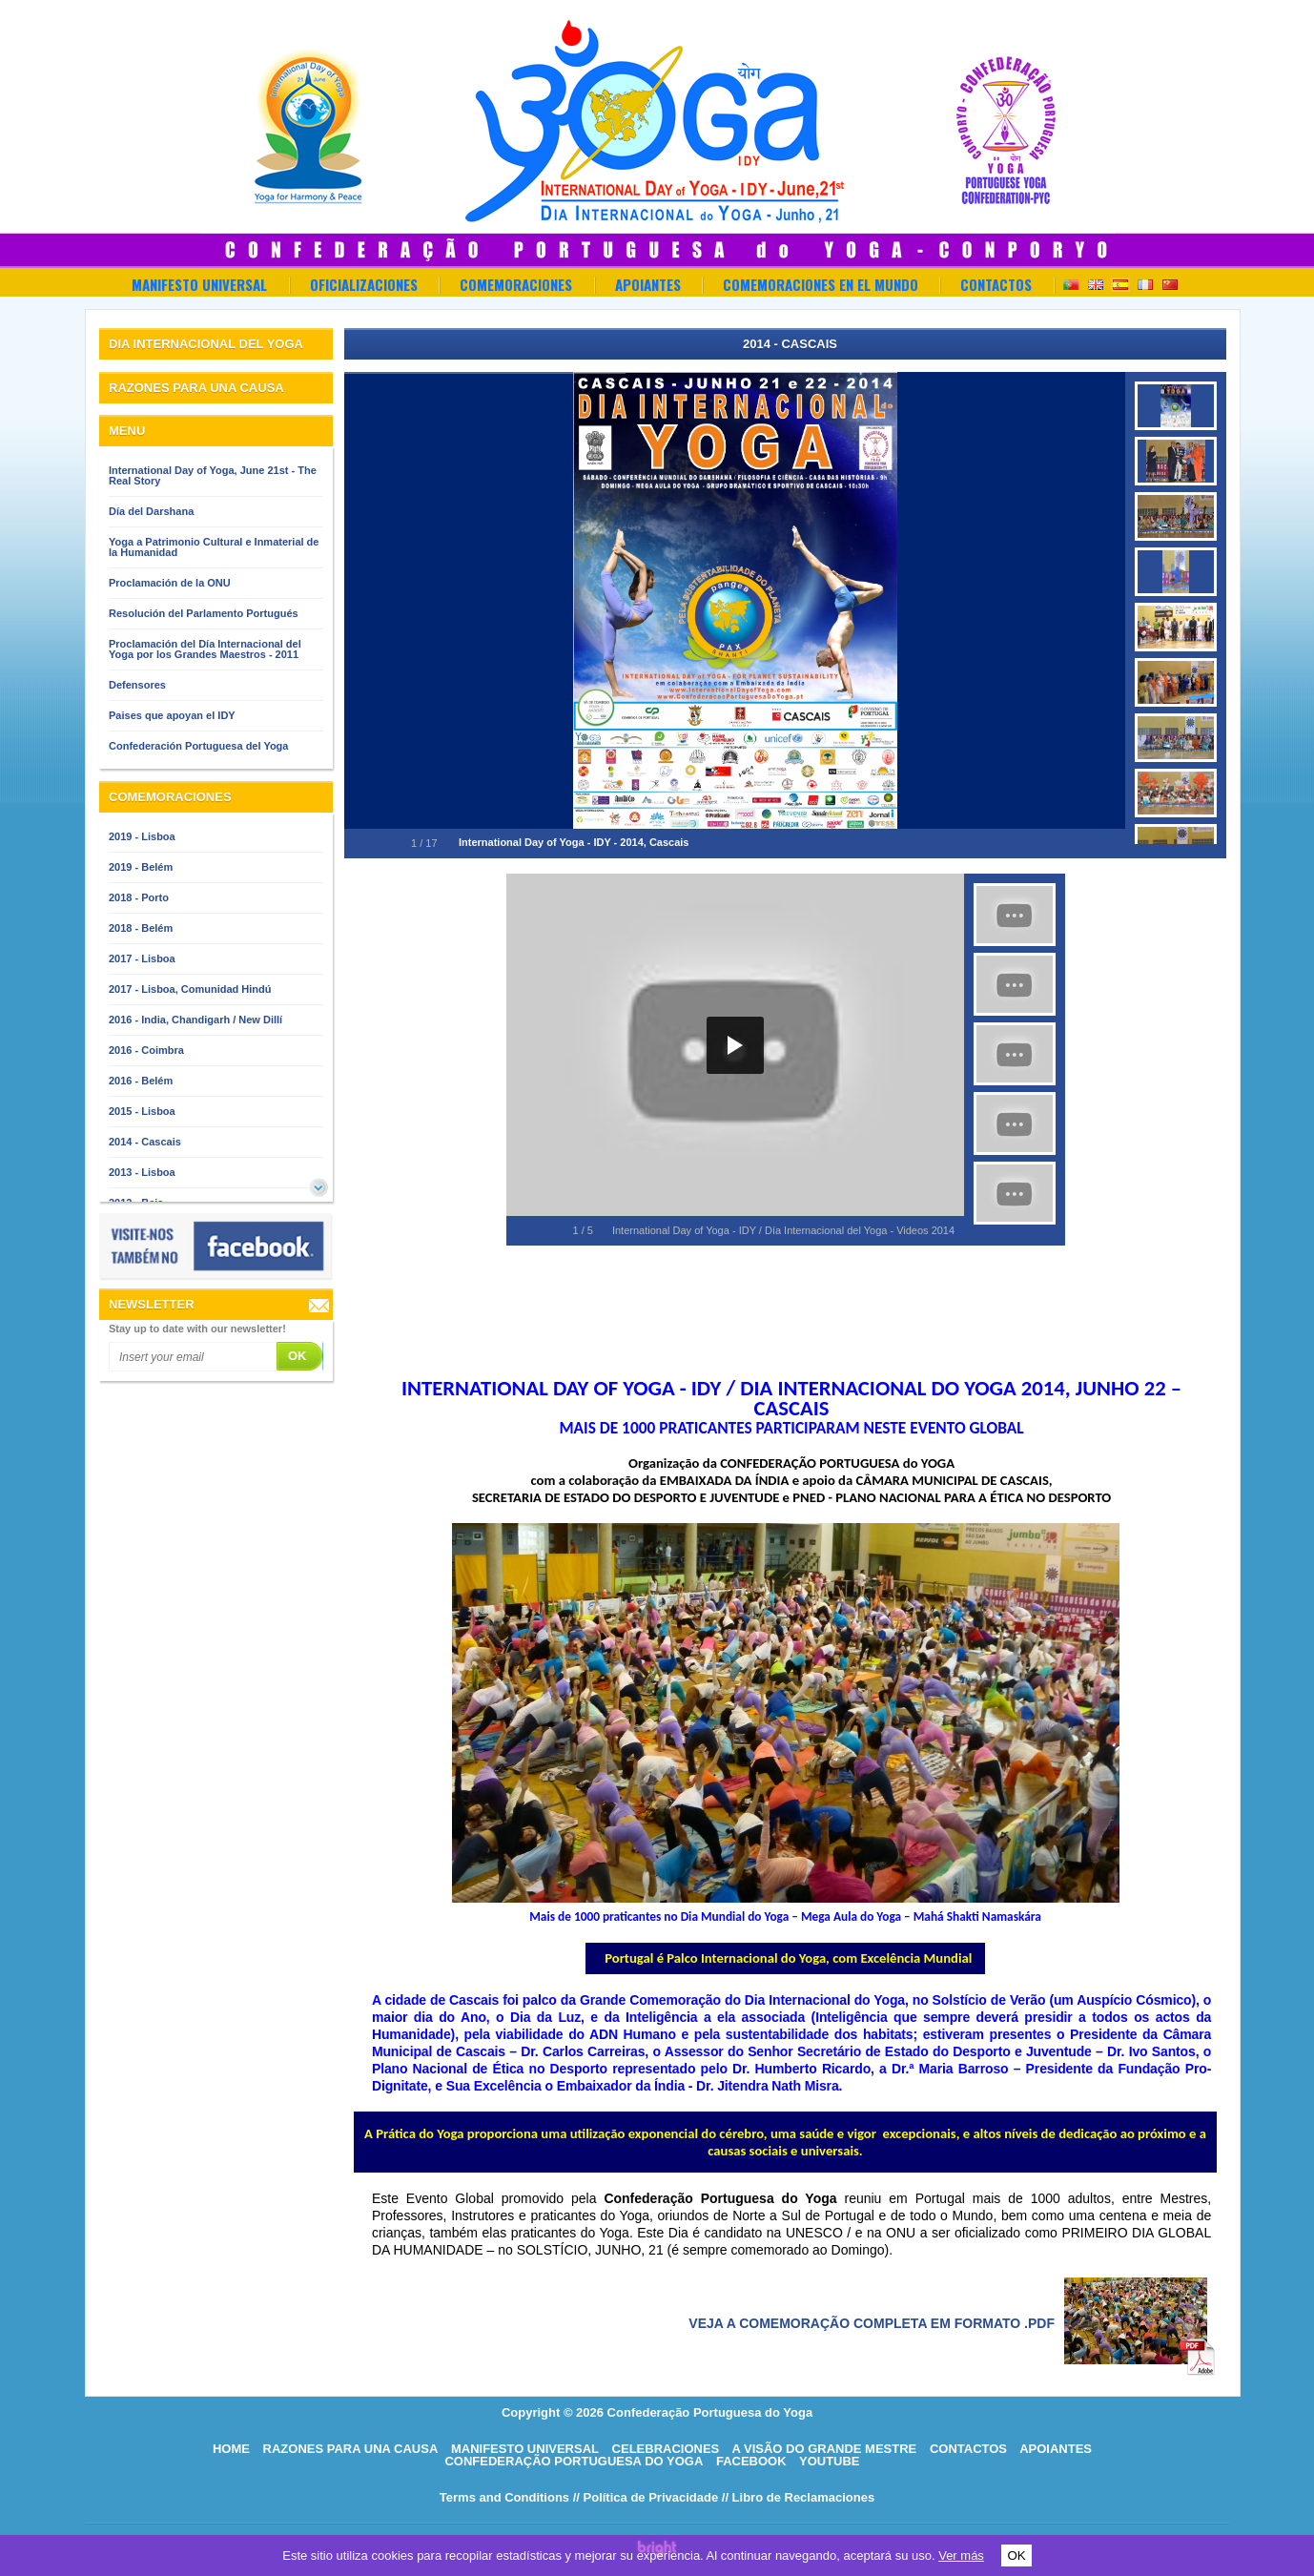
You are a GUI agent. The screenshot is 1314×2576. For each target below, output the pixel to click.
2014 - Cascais (145, 1141)
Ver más (961, 2555)
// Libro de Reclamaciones (798, 2497)
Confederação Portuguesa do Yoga (573, 2461)
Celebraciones (666, 2449)
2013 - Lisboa (142, 1172)
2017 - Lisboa (142, 958)
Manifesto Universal (199, 284)
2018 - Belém (141, 928)
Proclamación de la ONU (170, 582)
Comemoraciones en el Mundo (820, 284)
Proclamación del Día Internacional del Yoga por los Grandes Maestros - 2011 (205, 649)
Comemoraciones (516, 284)
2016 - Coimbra (146, 1050)
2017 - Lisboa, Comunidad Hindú (190, 989)
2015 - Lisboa (142, 1111)
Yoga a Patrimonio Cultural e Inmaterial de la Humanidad (213, 547)
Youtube (829, 2461)
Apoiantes (648, 284)
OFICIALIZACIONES (364, 284)
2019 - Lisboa (142, 836)
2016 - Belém (141, 1080)
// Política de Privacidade (645, 2497)
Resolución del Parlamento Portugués (203, 613)
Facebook (751, 2461)
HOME (231, 2449)
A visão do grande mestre (823, 2449)
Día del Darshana (151, 511)
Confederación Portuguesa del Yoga (198, 746)
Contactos (996, 284)
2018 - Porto (139, 897)
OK (1016, 2555)
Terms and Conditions (504, 2497)
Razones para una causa (351, 2449)
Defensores (137, 684)
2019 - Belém (141, 867)
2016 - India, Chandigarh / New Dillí (195, 1019)
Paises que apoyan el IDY (172, 715)
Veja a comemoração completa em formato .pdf (871, 2323)
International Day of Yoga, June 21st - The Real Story (213, 475)
